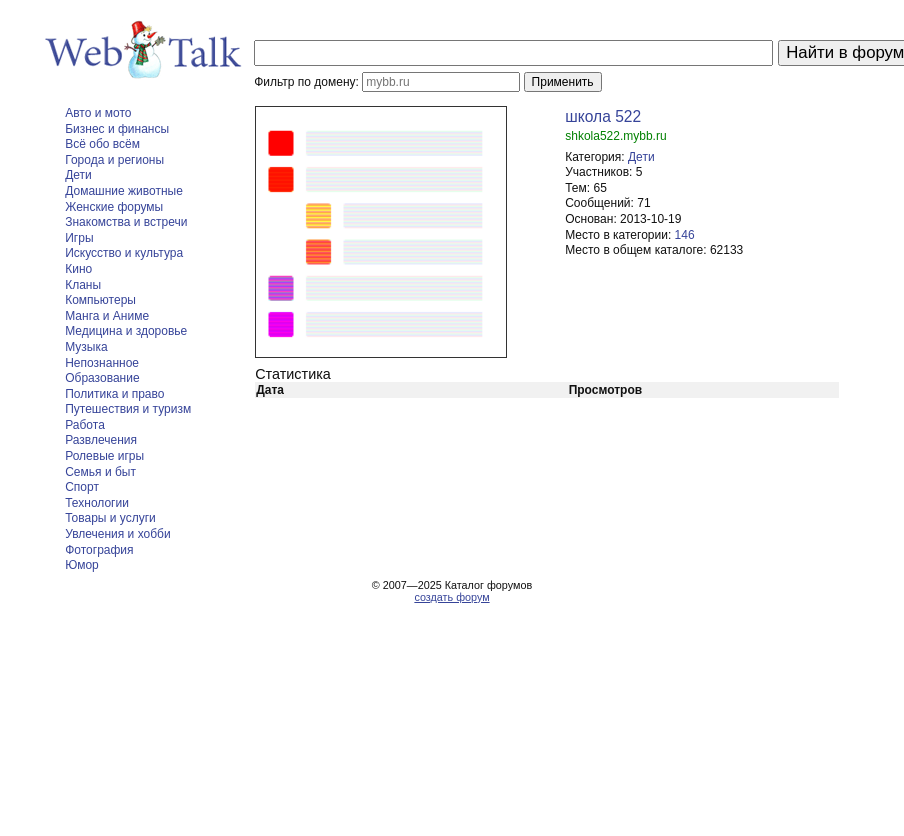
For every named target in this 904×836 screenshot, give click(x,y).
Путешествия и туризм (128, 409)
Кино (78, 269)
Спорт (82, 487)
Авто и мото (98, 113)
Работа (85, 425)
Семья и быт (100, 472)
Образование (102, 378)
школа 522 (603, 116)
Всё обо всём (102, 144)
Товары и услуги (110, 518)
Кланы (83, 285)
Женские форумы (114, 207)
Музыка (86, 347)
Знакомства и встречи (126, 222)
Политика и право (114, 394)
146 (685, 235)
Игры (79, 238)
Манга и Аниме (107, 316)
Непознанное (102, 363)
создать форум (451, 597)
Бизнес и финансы (117, 129)
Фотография (99, 550)
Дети (78, 175)
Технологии (97, 503)
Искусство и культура (124, 253)
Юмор (82, 565)
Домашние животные (124, 191)
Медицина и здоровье (126, 331)
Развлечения (101, 440)
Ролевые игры (104, 456)
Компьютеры (100, 300)
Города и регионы (114, 160)
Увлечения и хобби (117, 534)
